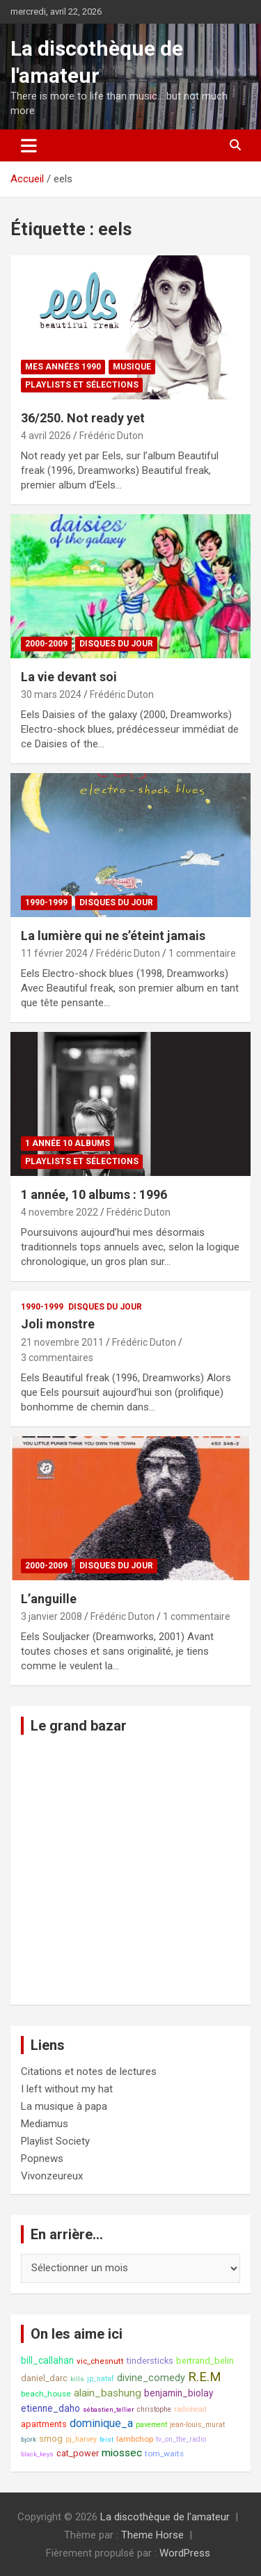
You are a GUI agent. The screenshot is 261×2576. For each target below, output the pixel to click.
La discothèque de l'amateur (165, 2517)
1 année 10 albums (67, 1143)
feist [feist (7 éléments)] (106, 2439)
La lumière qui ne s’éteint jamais (113, 935)
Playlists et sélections (82, 385)
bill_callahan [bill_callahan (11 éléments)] (47, 2360)
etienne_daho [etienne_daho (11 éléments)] (50, 2408)
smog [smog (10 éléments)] (51, 2438)
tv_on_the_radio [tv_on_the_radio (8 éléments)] (181, 2439)
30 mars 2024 (51, 694)
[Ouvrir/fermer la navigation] (28, 145)
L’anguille (49, 1598)
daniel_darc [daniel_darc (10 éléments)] (44, 2378)
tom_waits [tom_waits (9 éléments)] (164, 2453)
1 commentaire (202, 953)
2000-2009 (46, 644)
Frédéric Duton (111, 435)
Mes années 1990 (63, 367)
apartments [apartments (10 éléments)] (44, 2424)
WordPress (184, 2553)
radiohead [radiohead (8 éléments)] (190, 2409)
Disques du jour (116, 644)
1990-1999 (46, 902)
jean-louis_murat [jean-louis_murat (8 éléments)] (197, 2424)
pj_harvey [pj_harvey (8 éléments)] (81, 2439)
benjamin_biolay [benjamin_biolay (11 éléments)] (179, 2393)
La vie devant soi (69, 676)
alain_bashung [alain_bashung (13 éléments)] (107, 2393)
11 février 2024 (54, 953)
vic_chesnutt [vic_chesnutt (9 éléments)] (100, 2361)
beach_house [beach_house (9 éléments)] (46, 2394)
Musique (132, 367)
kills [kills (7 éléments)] (77, 2379)
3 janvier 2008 (51, 1616)
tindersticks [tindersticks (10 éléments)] (150, 2360)
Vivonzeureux (52, 2176)
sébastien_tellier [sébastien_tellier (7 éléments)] (108, 2409)
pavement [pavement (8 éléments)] (151, 2424)
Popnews (42, 2158)
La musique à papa (64, 2106)
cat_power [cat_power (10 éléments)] (77, 2453)
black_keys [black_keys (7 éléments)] (37, 2454)
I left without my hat (67, 2089)
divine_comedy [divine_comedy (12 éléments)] (151, 2378)
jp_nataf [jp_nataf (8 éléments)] (100, 2378)
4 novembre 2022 (59, 1212)
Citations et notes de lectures (89, 2071)
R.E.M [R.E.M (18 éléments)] (204, 2377)
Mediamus (44, 2123)
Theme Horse (152, 2535)
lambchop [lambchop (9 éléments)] (134, 2439)
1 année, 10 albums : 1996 (94, 1194)
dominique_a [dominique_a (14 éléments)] (101, 2423)
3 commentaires (57, 1357)
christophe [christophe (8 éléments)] (154, 2409)
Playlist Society (55, 2141)
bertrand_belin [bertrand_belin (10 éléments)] (205, 2360)
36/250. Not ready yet (83, 418)
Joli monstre (58, 1324)
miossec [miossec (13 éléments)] (122, 2453)
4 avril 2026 (46, 435)
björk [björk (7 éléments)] (28, 2439)
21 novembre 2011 (62, 1342)
